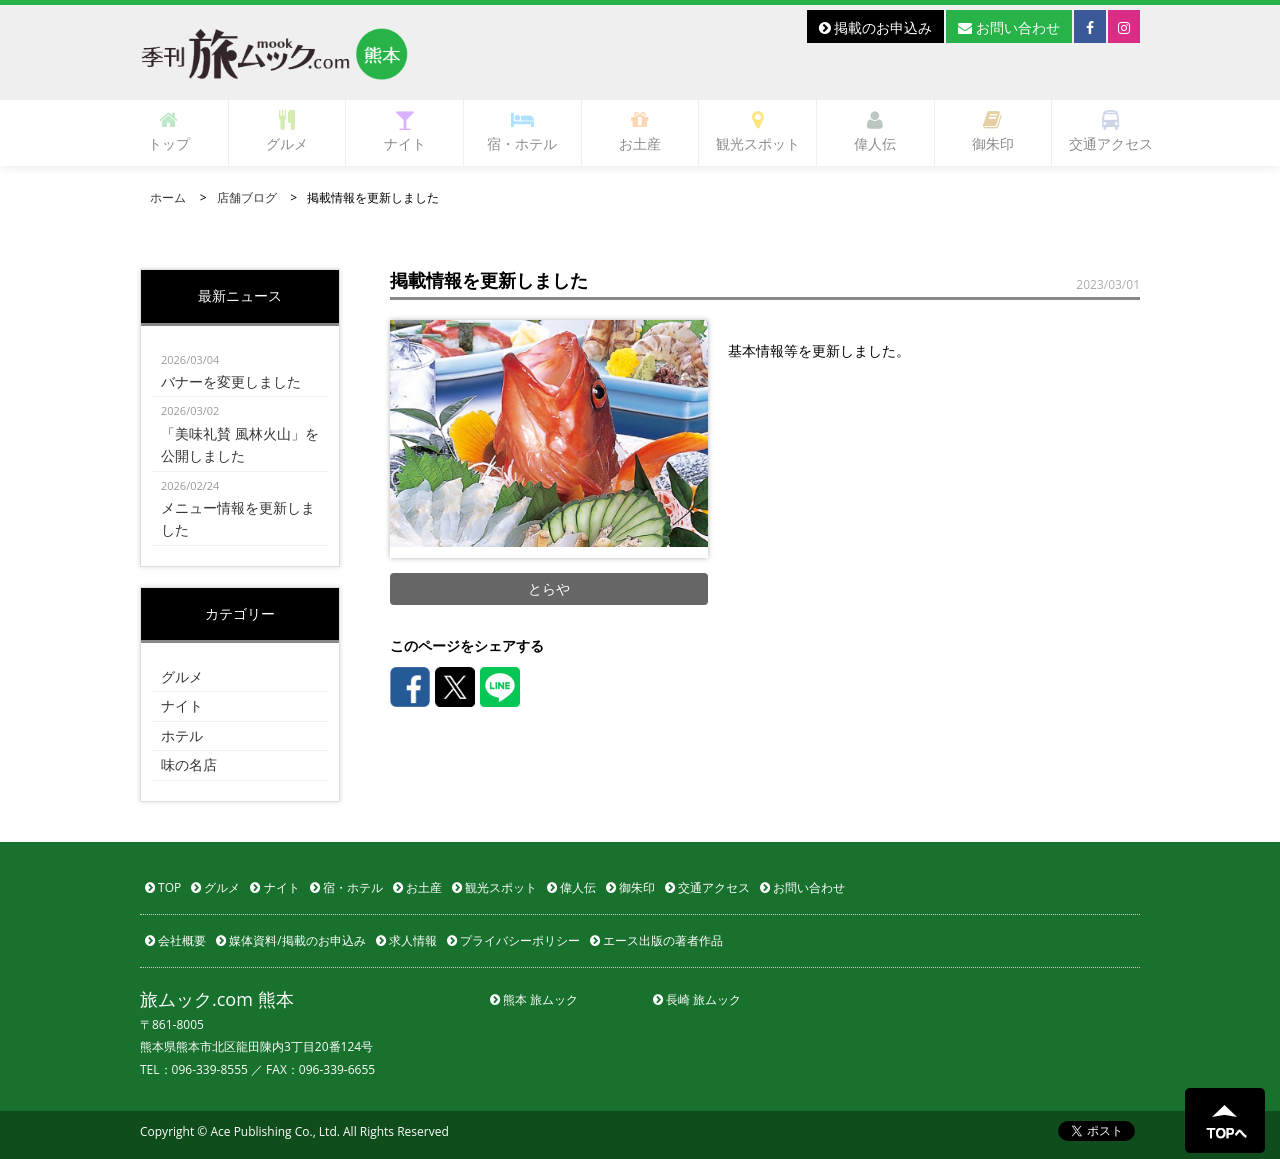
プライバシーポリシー (513, 940)
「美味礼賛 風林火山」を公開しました (240, 432)
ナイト (405, 131)
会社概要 (175, 940)
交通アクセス (1111, 131)
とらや (549, 588)
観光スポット (758, 131)
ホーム (168, 197)
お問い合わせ (1009, 27)
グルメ (287, 131)
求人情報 (406, 940)
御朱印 (993, 131)
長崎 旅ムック (697, 999)
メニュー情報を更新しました (240, 507)
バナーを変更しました (240, 370)
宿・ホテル (522, 131)
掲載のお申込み (876, 27)
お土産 (640, 131)
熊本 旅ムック (534, 999)
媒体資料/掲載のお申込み (291, 940)
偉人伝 (875, 131)
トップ (169, 131)
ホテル (182, 735)
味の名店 (189, 764)
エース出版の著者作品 (656, 940)
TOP (163, 887)
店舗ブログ (247, 197)
